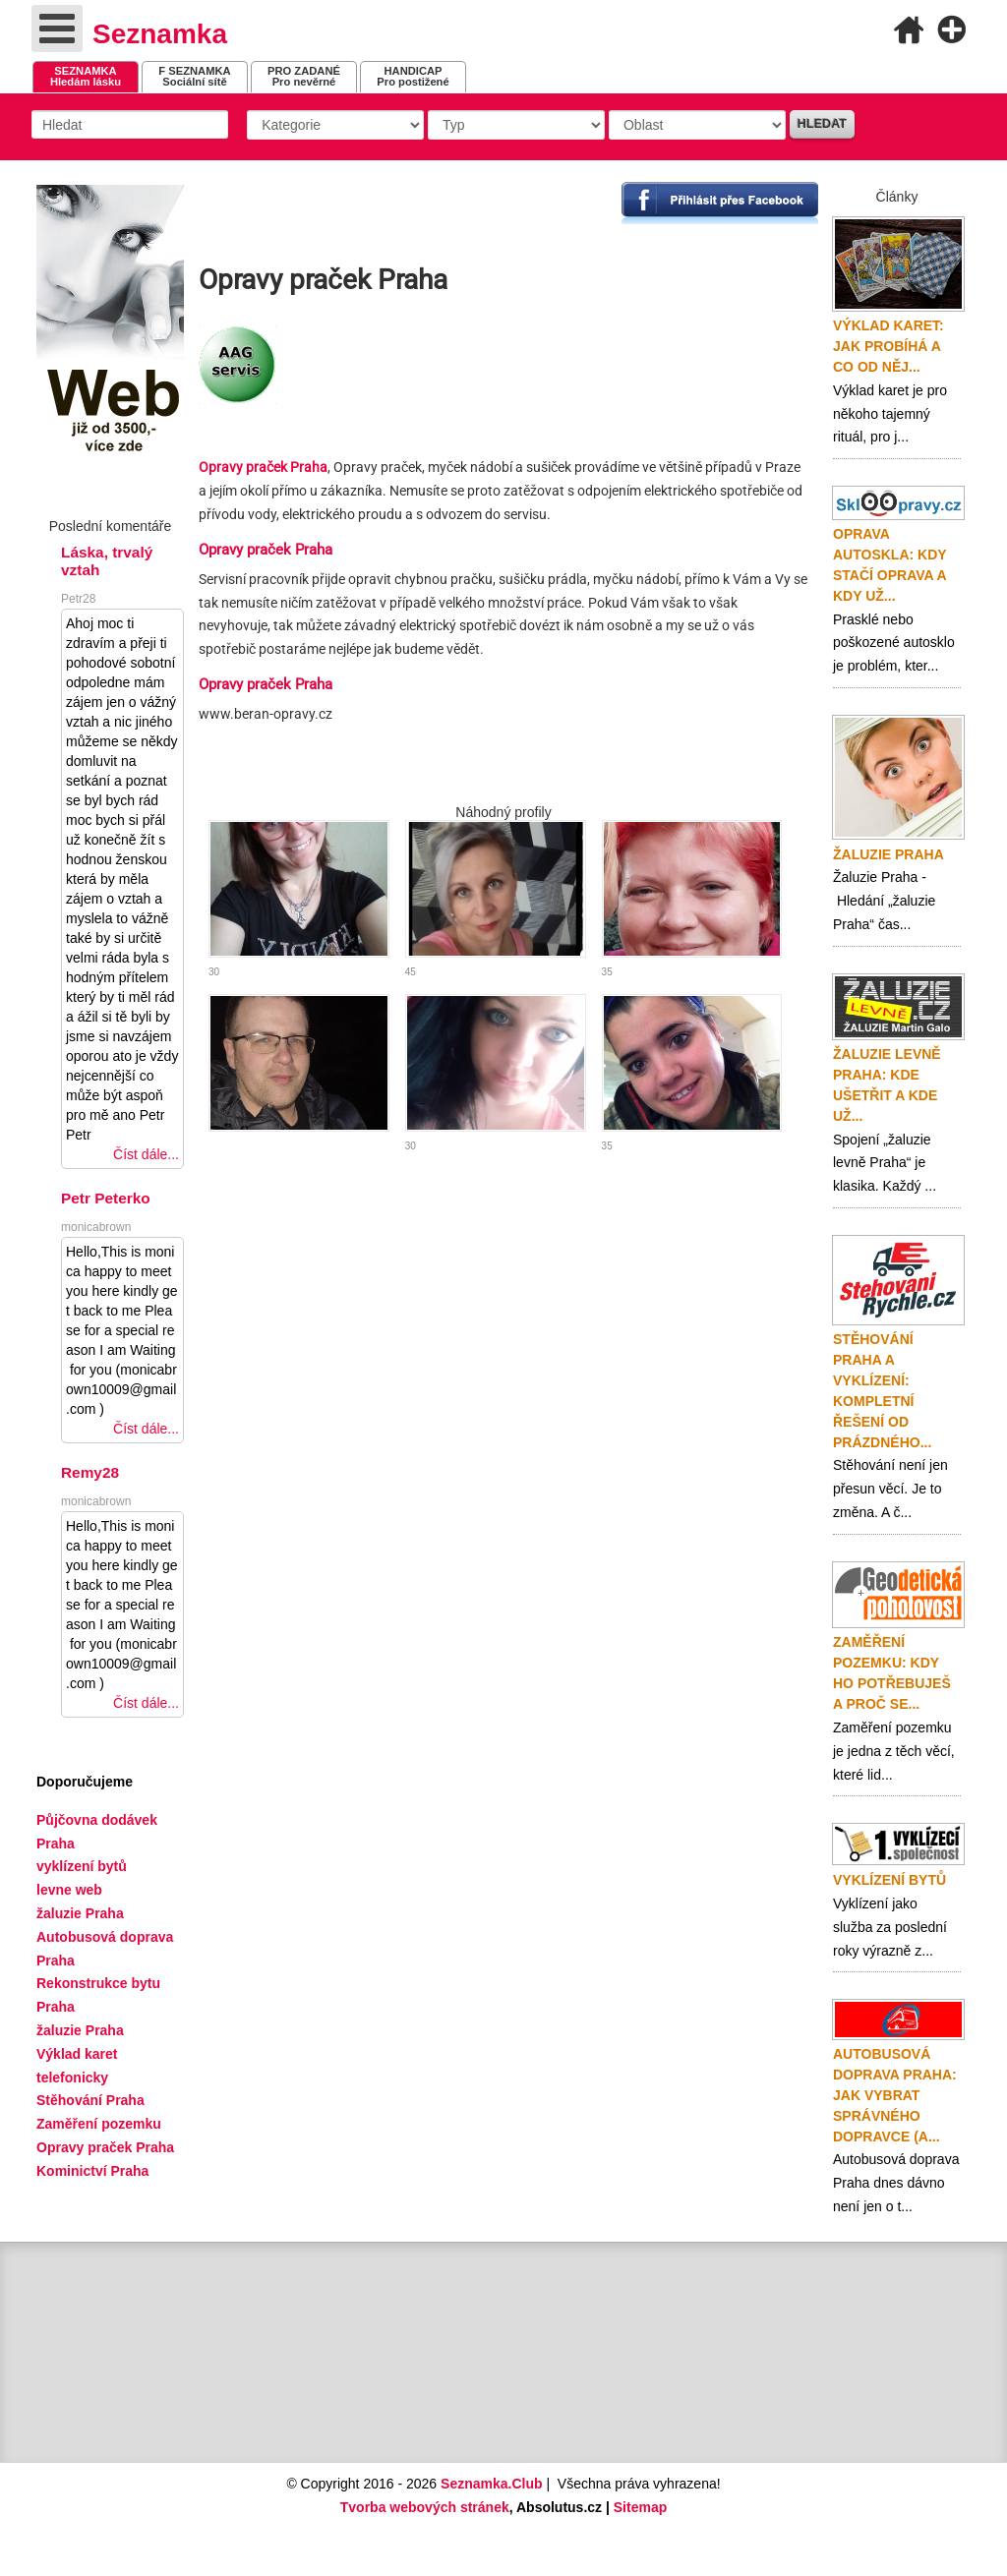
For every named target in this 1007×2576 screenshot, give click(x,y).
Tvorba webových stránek (424, 2507)
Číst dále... (146, 1154)
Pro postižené (412, 76)
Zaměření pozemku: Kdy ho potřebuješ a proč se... (892, 1673)
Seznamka (159, 34)
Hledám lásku (85, 76)
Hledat (822, 124)
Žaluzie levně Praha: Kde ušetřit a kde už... (887, 1085)
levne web (69, 1890)
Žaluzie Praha (888, 854)
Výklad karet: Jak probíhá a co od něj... (888, 346)
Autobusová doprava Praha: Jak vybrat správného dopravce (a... (895, 2095)
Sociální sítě (194, 76)
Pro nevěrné (303, 76)
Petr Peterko (105, 1198)
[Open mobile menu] (57, 28)
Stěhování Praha (90, 2100)
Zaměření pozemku (98, 2124)
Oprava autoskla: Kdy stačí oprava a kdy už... (889, 565)
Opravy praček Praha (263, 467)
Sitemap (640, 2507)
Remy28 (90, 1472)
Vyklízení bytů (889, 1880)
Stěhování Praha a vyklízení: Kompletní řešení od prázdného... (882, 1390)
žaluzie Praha (80, 2030)
